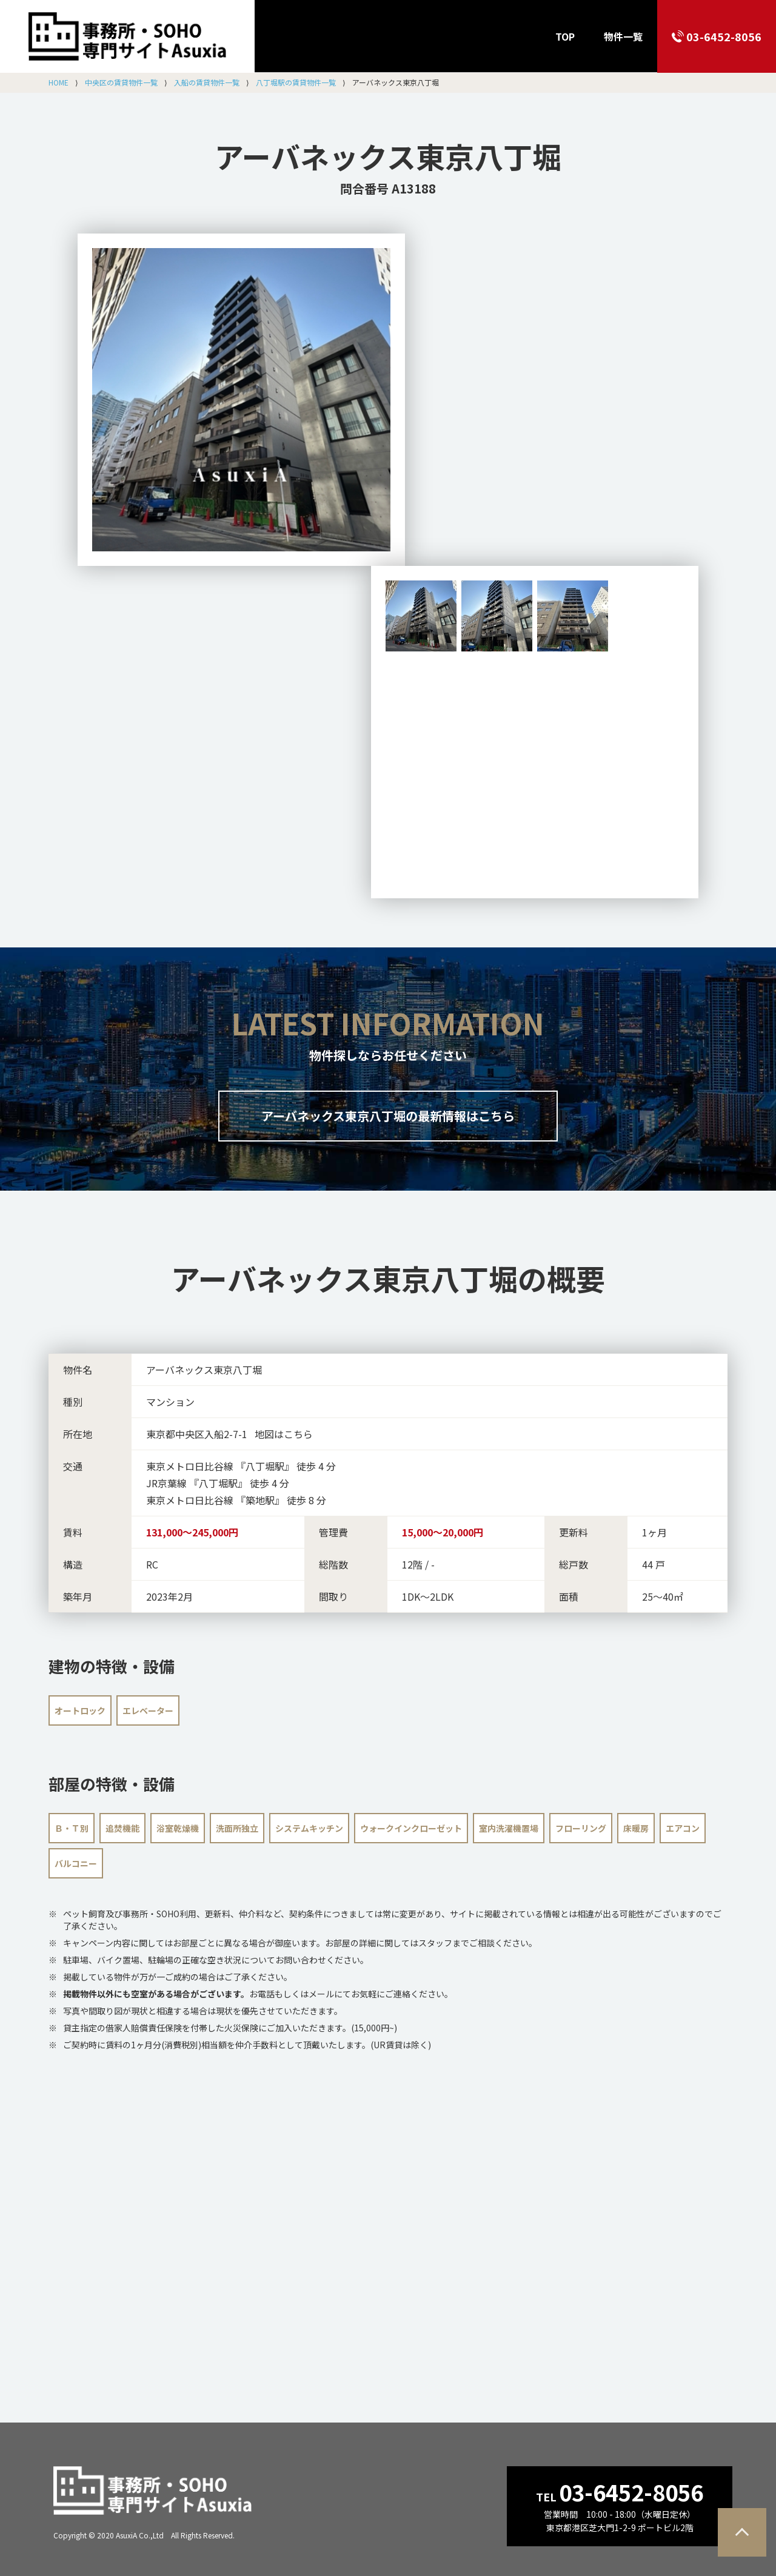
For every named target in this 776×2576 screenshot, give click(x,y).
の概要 (388, 1278)
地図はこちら (284, 1434)
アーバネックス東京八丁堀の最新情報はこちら (388, 1116)
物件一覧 (623, 36)
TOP (565, 36)
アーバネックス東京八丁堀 (388, 156)
